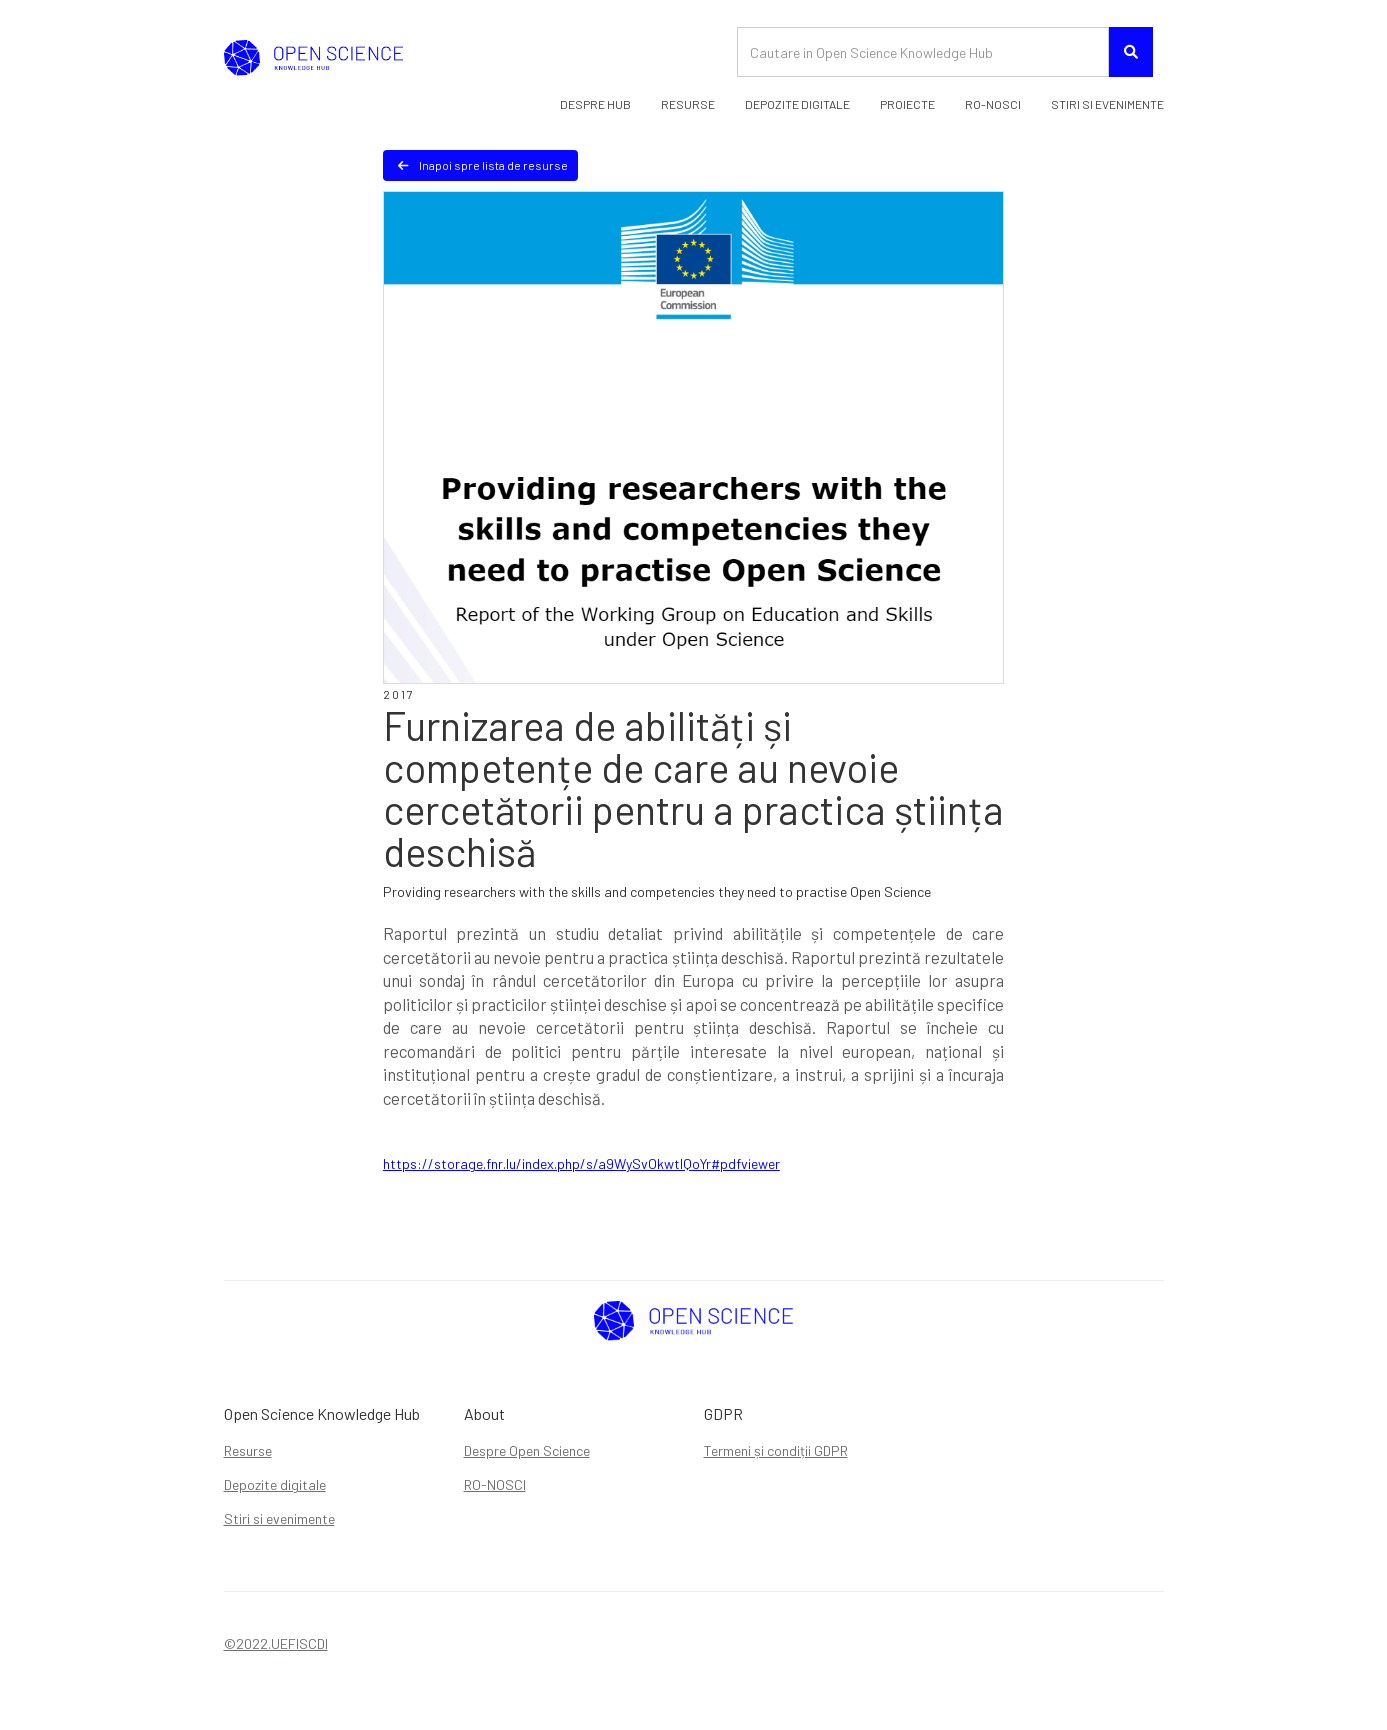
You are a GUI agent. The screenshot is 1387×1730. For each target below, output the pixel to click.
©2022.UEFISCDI (276, 1643)
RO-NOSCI (495, 1484)
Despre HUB (595, 104)
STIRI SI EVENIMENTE (1107, 104)
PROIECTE (907, 104)
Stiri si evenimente (279, 1518)
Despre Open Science (527, 1450)
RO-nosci (993, 104)
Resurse (688, 104)
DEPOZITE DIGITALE (797, 104)
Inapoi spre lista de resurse (483, 165)
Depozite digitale (275, 1484)
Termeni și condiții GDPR (776, 1450)
